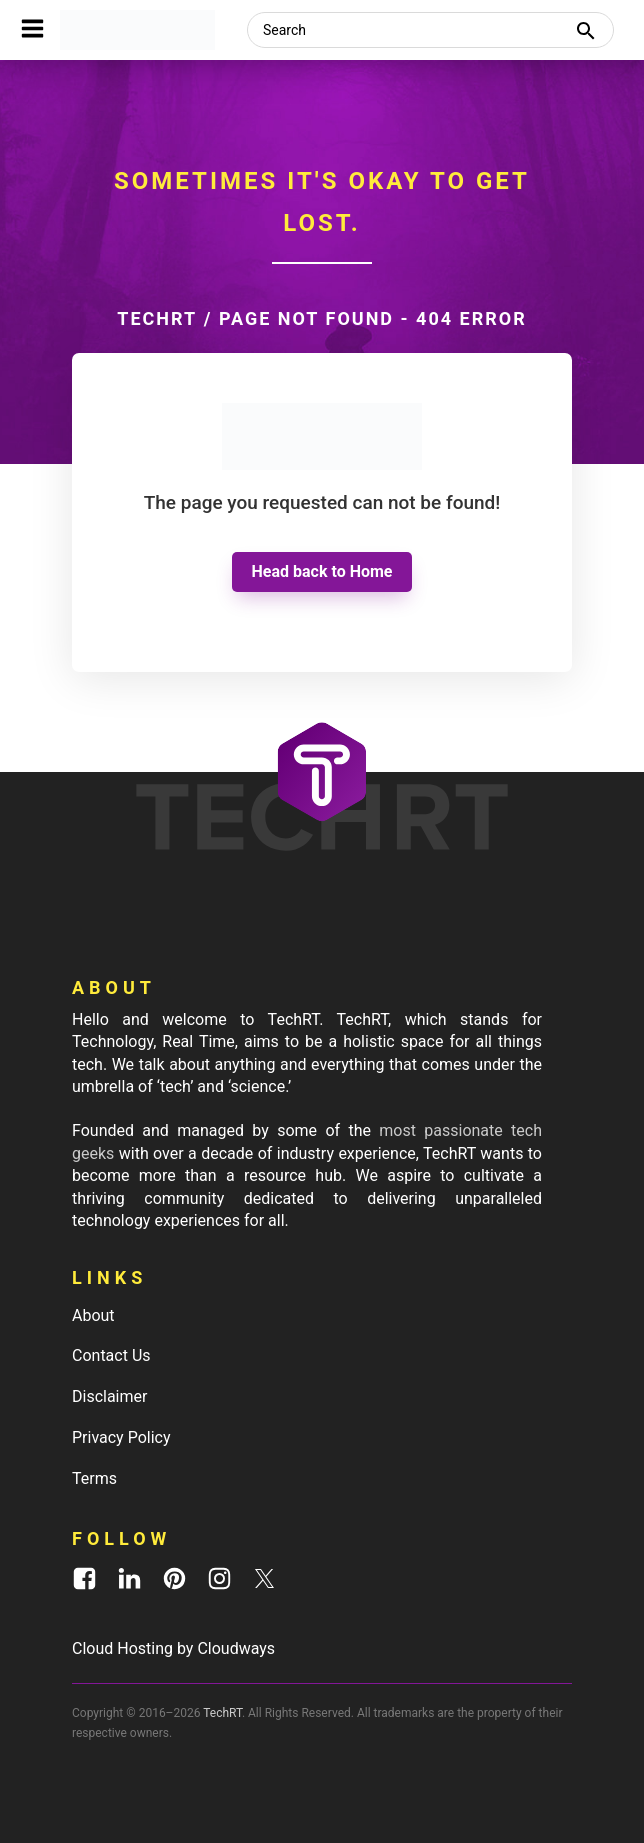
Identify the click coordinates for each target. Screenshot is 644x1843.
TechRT (157, 318)
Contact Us (111, 1355)
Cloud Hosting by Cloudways (173, 1648)
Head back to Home (322, 571)
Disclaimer (109, 1396)
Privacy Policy (121, 1437)
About (93, 1315)
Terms (94, 1478)
